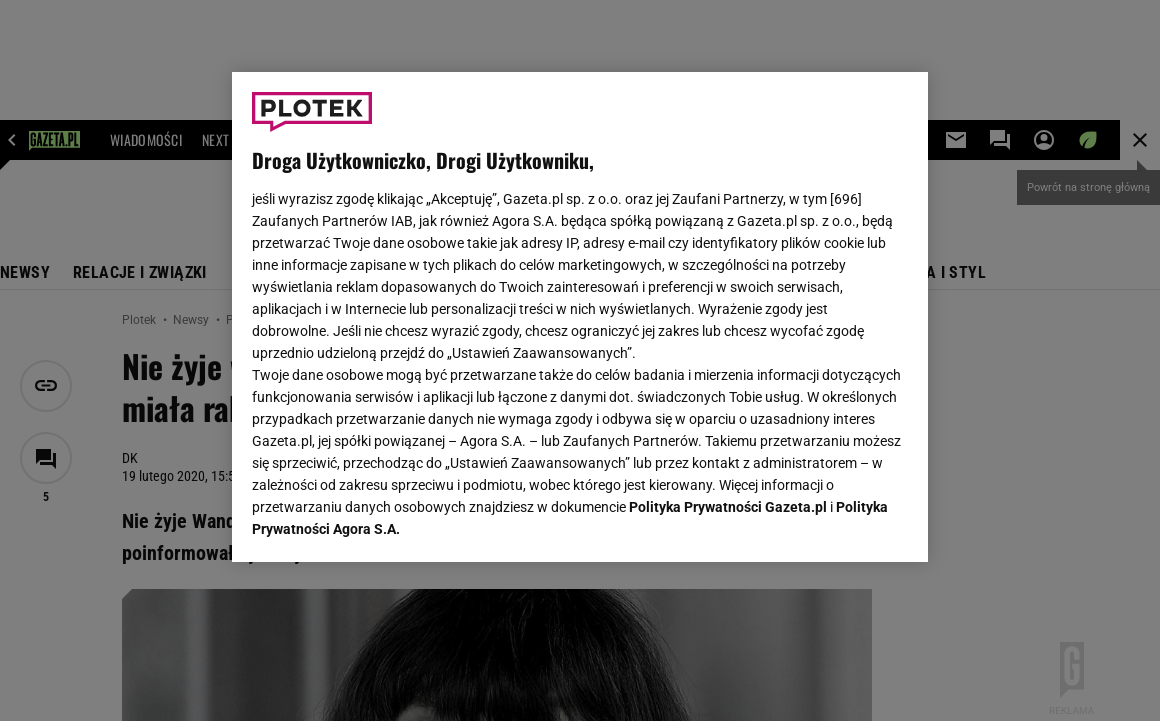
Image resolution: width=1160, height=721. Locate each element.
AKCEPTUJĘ (840, 523)
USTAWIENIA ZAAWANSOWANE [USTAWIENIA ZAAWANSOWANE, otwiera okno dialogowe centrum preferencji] (382, 522)
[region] (580, 317)
